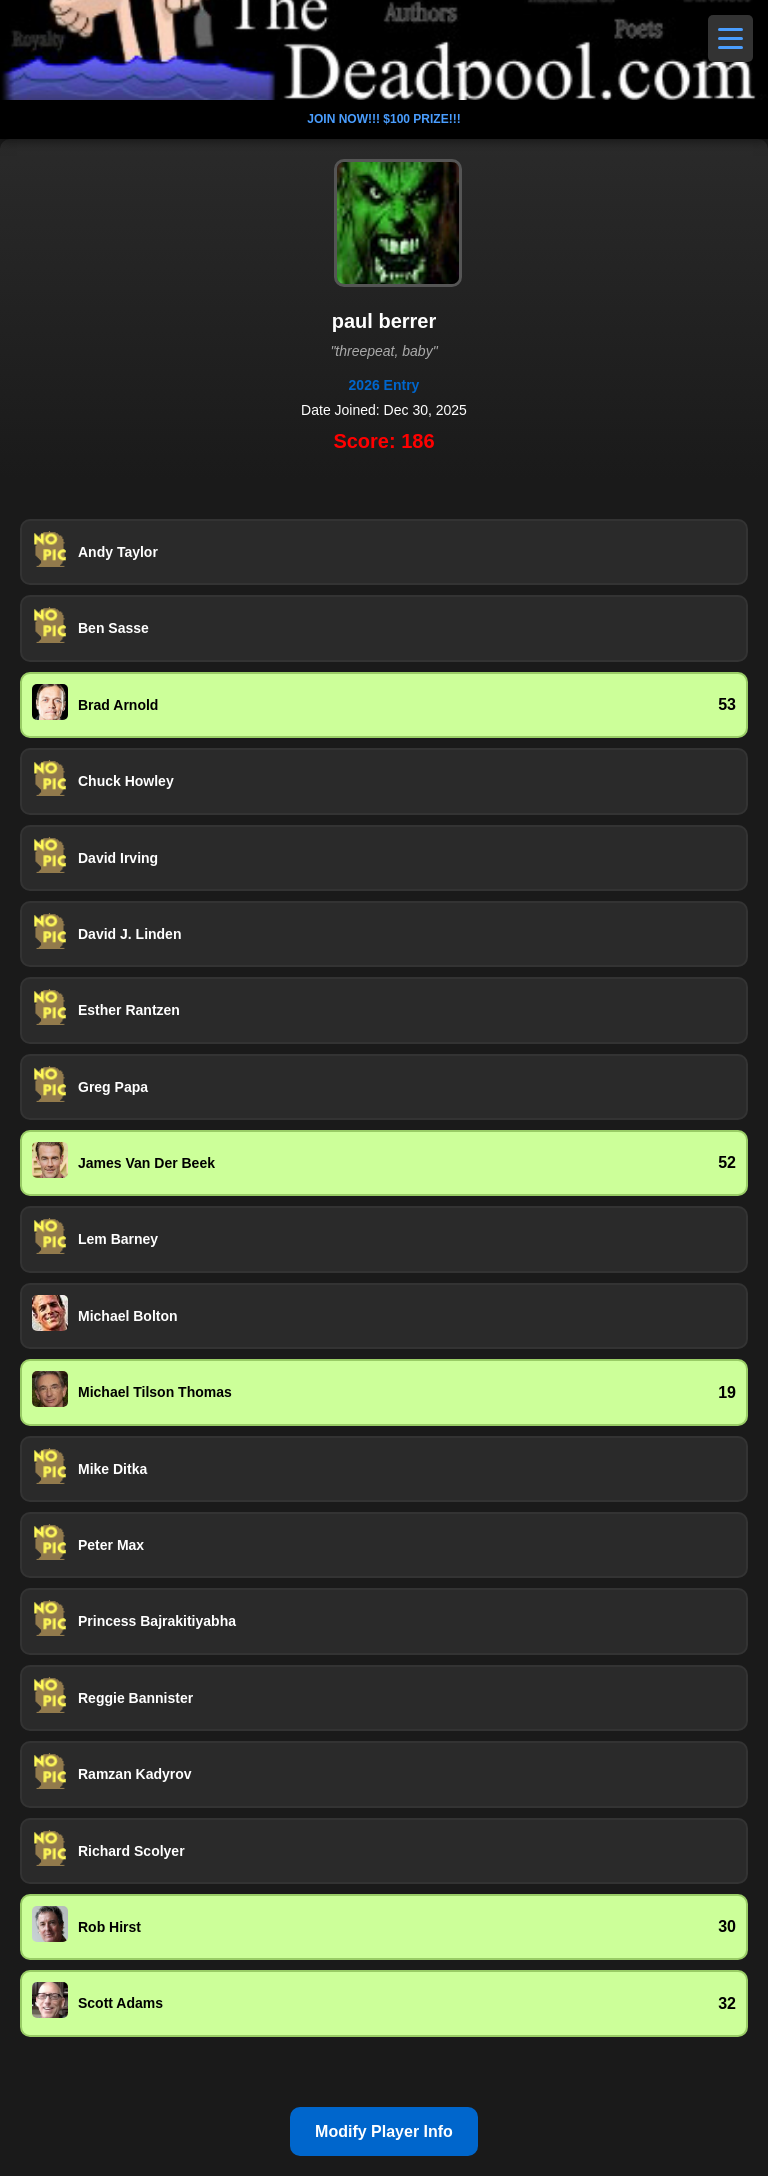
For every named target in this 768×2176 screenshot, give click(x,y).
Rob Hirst (109, 1927)
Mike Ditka (112, 1469)
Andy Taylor (118, 552)
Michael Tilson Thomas (155, 1392)
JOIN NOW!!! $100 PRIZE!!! (383, 119)
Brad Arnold (118, 705)
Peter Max (111, 1545)
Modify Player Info (384, 2131)
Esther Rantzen (129, 1010)
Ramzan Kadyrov (135, 1774)
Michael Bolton (128, 1316)
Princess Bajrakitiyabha (157, 1621)
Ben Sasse (113, 628)
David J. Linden (129, 934)
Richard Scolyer (131, 1851)
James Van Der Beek (146, 1163)
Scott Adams (120, 2003)
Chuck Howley (126, 781)
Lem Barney (118, 1239)
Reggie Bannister (135, 1698)
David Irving (118, 858)
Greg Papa (113, 1087)
